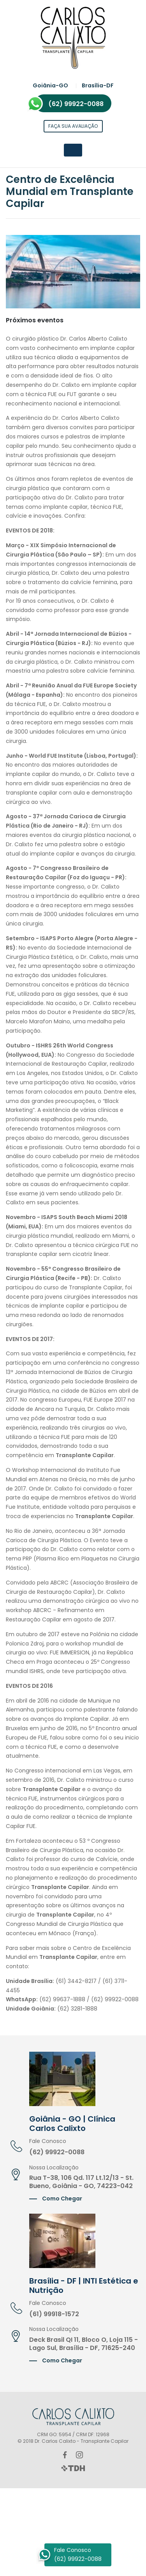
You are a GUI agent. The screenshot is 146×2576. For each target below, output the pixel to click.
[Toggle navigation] (73, 150)
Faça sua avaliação (73, 126)
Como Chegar (61, 2198)
